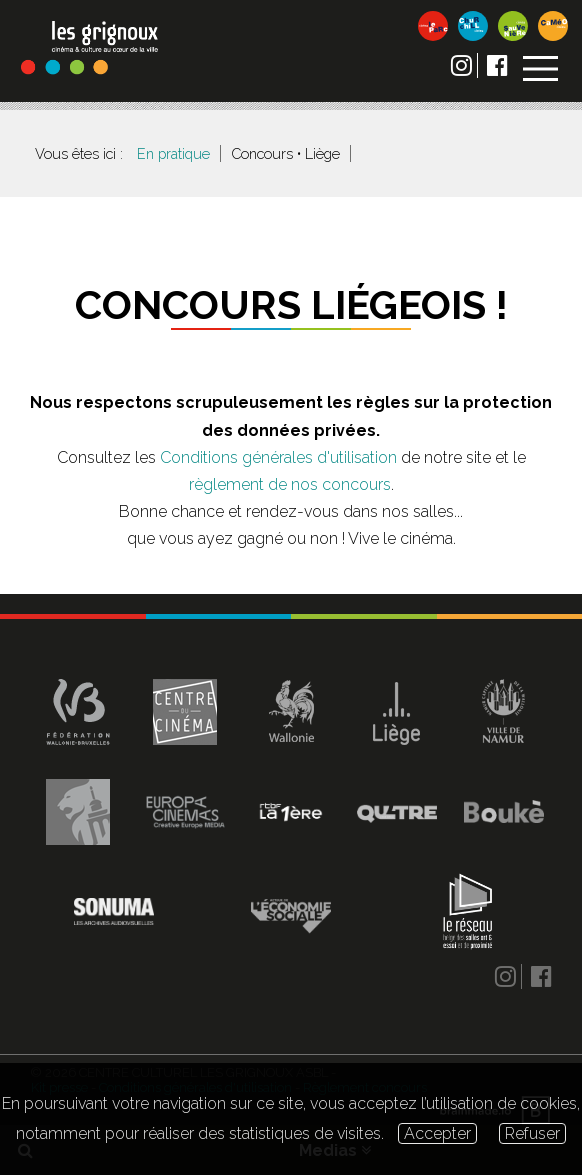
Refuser (532, 1133)
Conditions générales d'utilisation (278, 457)
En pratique (173, 153)
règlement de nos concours (290, 484)
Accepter (437, 1133)
